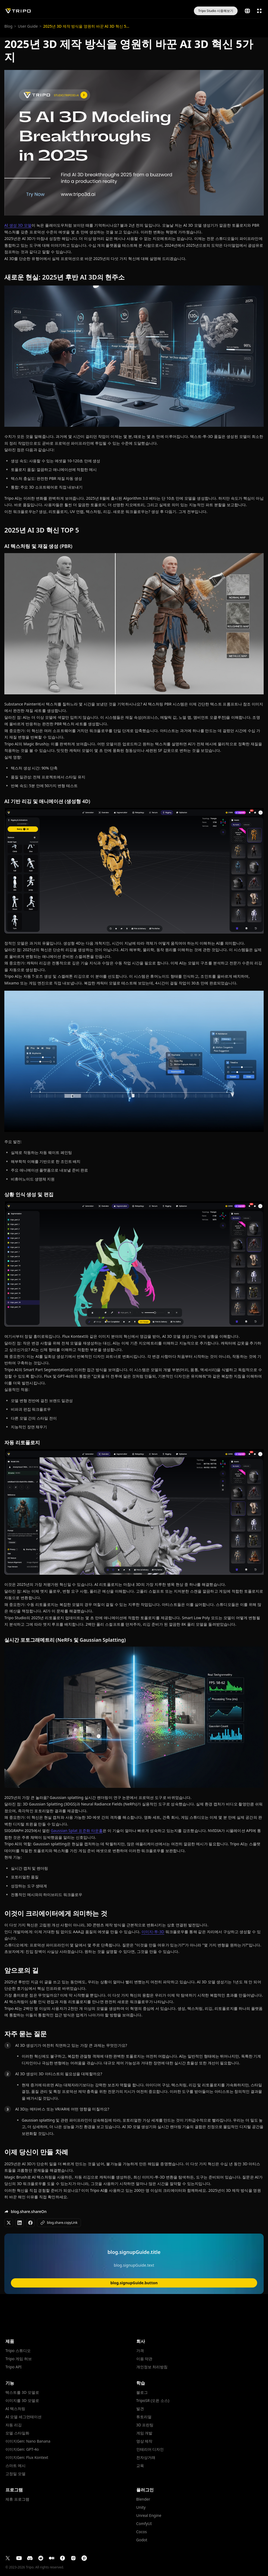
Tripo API (13, 2367)
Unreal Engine (149, 2515)
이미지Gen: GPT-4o (22, 2449)
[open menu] (259, 11)
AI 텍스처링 (15, 2408)
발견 (140, 2408)
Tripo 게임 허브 (18, 2358)
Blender (143, 2499)
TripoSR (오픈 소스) (152, 2400)
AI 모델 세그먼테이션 (23, 2416)
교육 (140, 2465)
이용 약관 (144, 2358)
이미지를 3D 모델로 (22, 2400)
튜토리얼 (144, 2416)
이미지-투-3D (152, 1931)
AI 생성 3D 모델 (17, 225)
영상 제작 (144, 2441)
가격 (140, 2350)
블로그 (142, 2392)
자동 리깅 (13, 2425)
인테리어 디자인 (150, 2449)
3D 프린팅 (145, 2425)
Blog (8, 26)
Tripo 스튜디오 (18, 2350)
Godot (141, 2539)
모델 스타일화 (17, 2433)
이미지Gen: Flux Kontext (26, 2457)
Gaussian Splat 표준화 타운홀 (77, 1830)
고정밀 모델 (15, 2473)
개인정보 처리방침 (152, 2367)
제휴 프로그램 (17, 2499)
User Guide (28, 26)
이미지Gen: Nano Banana (27, 2441)
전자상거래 (145, 2457)
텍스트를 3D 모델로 (22, 2392)
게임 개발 (144, 2433)
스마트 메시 (15, 2465)
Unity (141, 2507)
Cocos (141, 2531)
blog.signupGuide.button (133, 2282)
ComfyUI (144, 2523)
